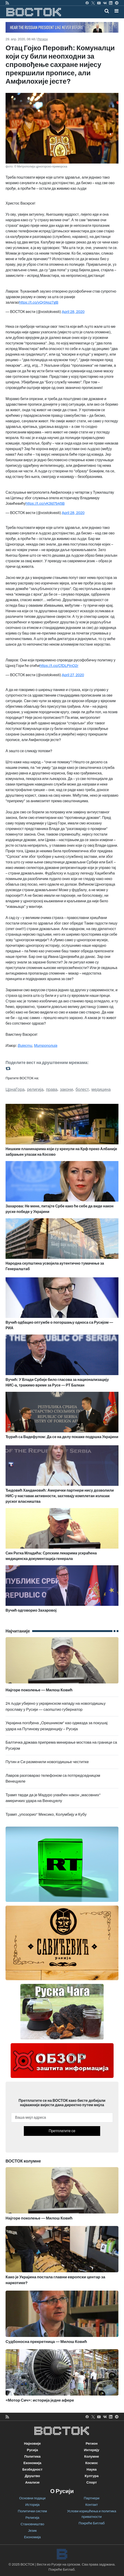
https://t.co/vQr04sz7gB (38, 302)
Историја (32, 2505)
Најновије (32, 2443)
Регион (42, 39)
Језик (32, 2530)
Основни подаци (32, 2498)
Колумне (91, 2456)
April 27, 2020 (73, 675)
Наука (91, 2469)
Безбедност (32, 2469)
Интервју (91, 2450)
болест (82, 1089)
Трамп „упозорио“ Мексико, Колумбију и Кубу (46, 1814)
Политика (32, 2456)
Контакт (91, 2505)
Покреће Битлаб (92, 2523)
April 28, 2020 (73, 312)
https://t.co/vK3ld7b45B (45, 503)
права (51, 1089)
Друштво (32, 2476)
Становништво (32, 2524)
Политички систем (32, 2511)
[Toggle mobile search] (107, 11)
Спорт (91, 2482)
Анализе (32, 2482)
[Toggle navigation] (115, 11)
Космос (91, 2463)
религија (35, 1089)
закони (66, 1089)
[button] (116, 10)
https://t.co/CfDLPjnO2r (59, 666)
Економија (32, 2463)
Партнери (91, 2498)
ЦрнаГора (15, 1089)
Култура (92, 2476)
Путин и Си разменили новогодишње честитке (47, 1762)
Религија (32, 2517)
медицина (101, 1089)
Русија (32, 2450)
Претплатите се (62, 2131)
